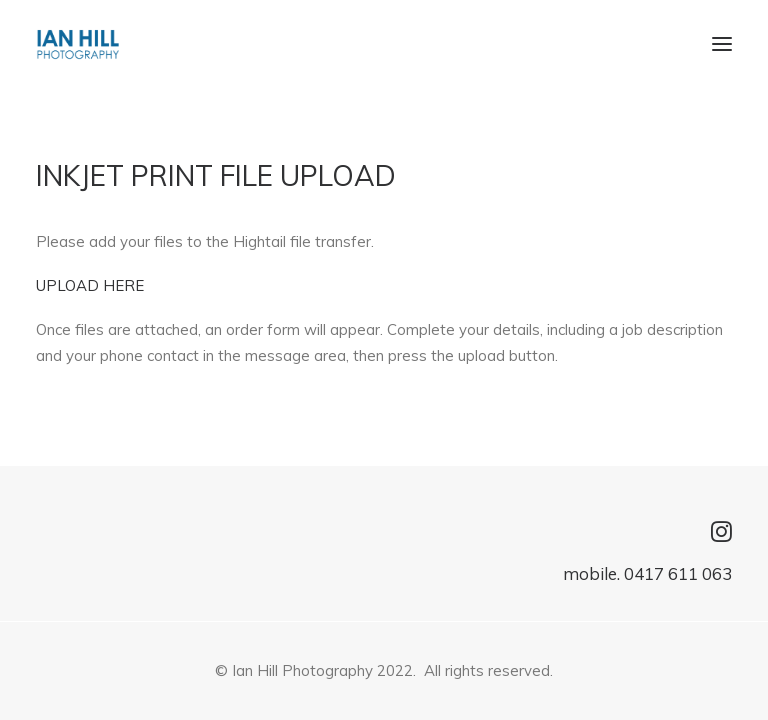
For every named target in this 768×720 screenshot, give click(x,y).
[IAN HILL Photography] (77, 44)
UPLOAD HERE (90, 285)
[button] (722, 44)
